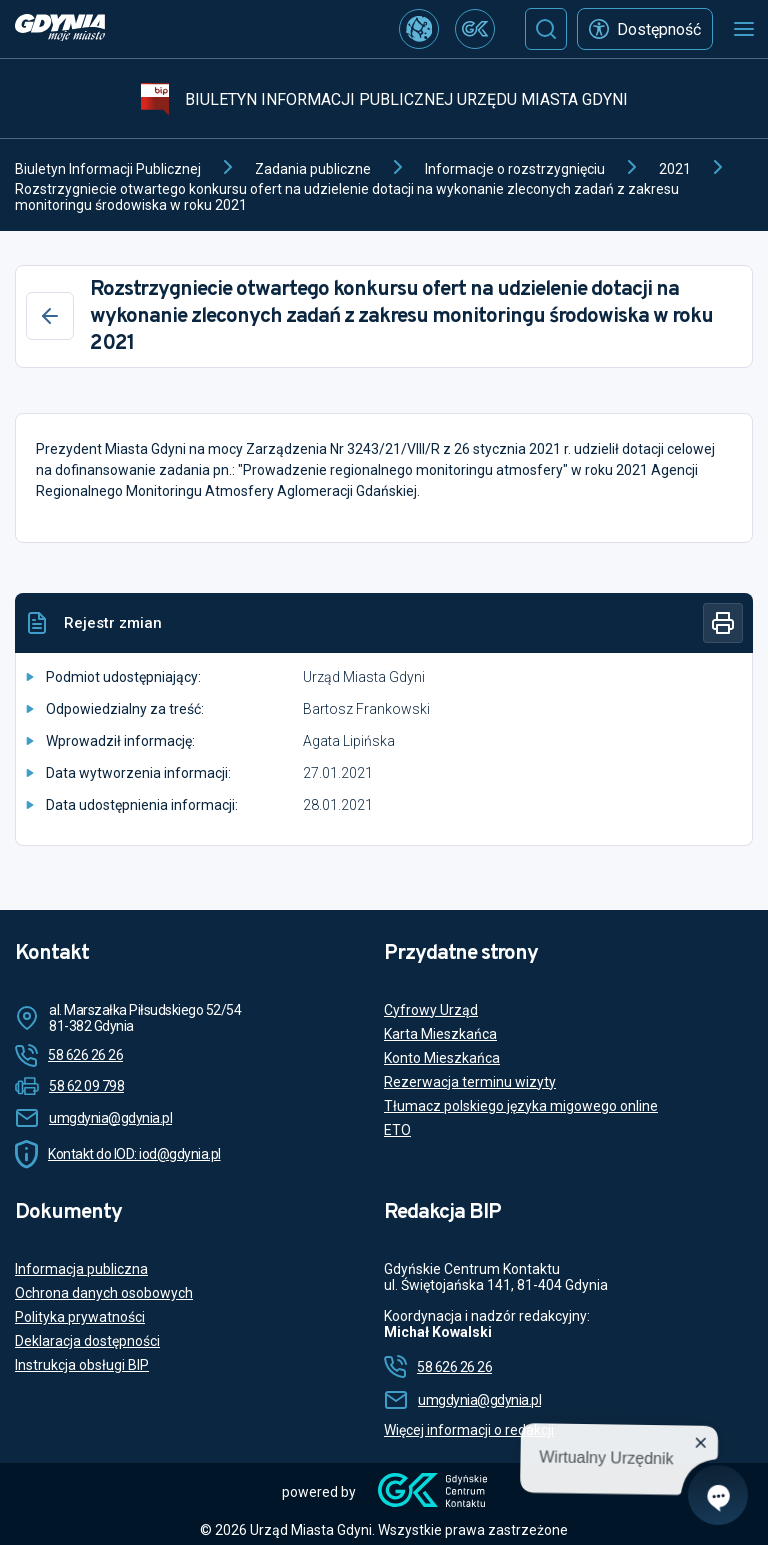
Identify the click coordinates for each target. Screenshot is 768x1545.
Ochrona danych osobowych (104, 1293)
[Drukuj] (723, 623)
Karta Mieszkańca (440, 1034)
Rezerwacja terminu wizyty (470, 1082)
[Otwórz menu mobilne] (744, 29)
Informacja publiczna (81, 1269)
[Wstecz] (50, 316)
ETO (397, 1130)
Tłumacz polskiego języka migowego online (521, 1106)
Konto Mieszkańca (442, 1058)
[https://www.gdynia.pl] (60, 29)
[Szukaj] (546, 29)
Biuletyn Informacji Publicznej (108, 169)
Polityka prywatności (80, 1317)
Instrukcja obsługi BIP (82, 1365)
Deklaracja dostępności (87, 1341)
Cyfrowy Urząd (431, 1010)
